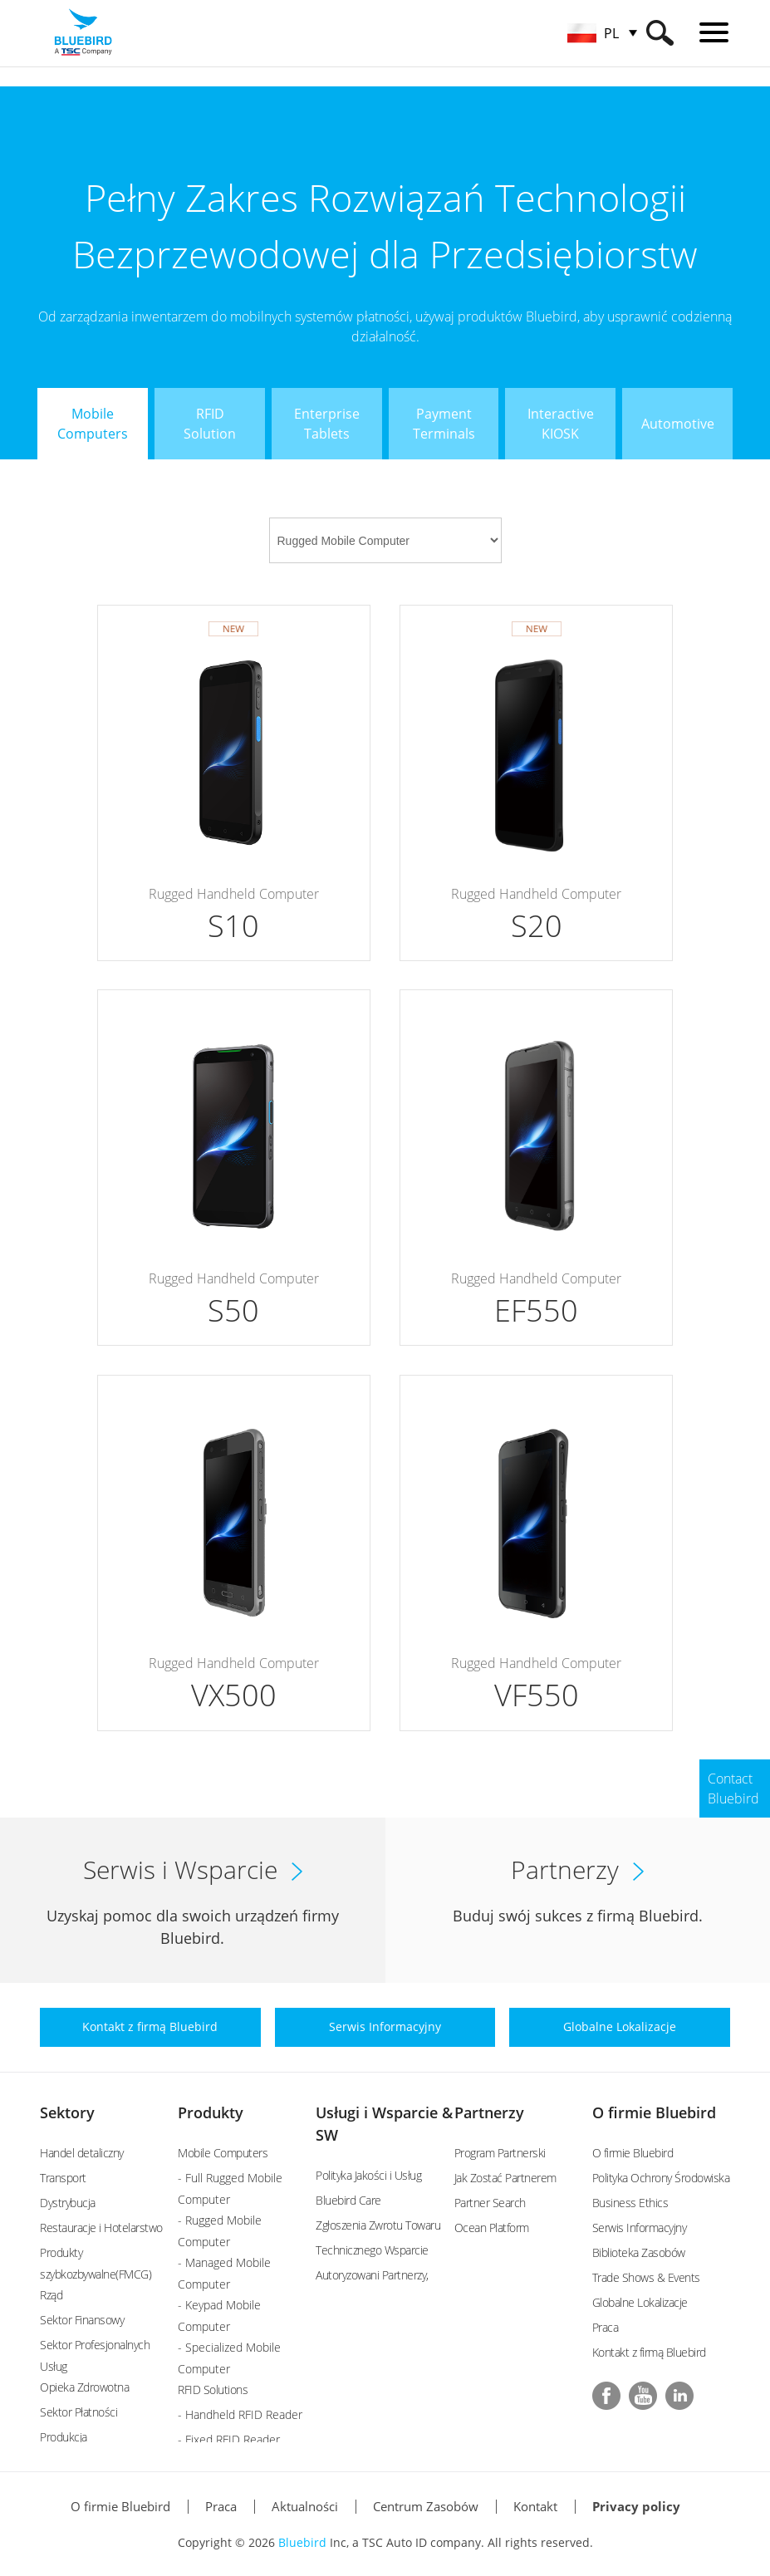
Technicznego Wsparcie (372, 2250)
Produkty (210, 2112)
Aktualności (305, 2506)
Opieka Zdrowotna (84, 2387)
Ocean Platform (491, 2227)
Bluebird (302, 2542)
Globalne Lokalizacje (640, 2302)
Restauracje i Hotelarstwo (101, 2227)
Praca (605, 2327)
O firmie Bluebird (654, 2112)
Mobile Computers (222, 2153)
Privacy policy (636, 2506)
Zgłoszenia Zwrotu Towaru (378, 2225)
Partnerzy (489, 2112)
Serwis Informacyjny (639, 2227)
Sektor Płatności (78, 2412)
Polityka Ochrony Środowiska (661, 2178)
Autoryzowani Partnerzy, (372, 2275)
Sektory (67, 2112)
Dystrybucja (68, 2202)
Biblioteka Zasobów (638, 2252)
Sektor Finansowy (82, 2320)
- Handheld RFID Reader (240, 2414)
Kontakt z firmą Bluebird (649, 2352)
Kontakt (535, 2506)
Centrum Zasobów (425, 2506)
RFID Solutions (213, 2389)
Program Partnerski (500, 2153)
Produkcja (63, 2437)
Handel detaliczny (82, 2153)
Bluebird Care (348, 2200)
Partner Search (490, 2202)
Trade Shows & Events (646, 2277)
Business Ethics (630, 2202)
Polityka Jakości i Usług (368, 2175)
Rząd (51, 2295)
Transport (63, 2178)
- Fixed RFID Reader (229, 2439)
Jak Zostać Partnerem (505, 2178)
